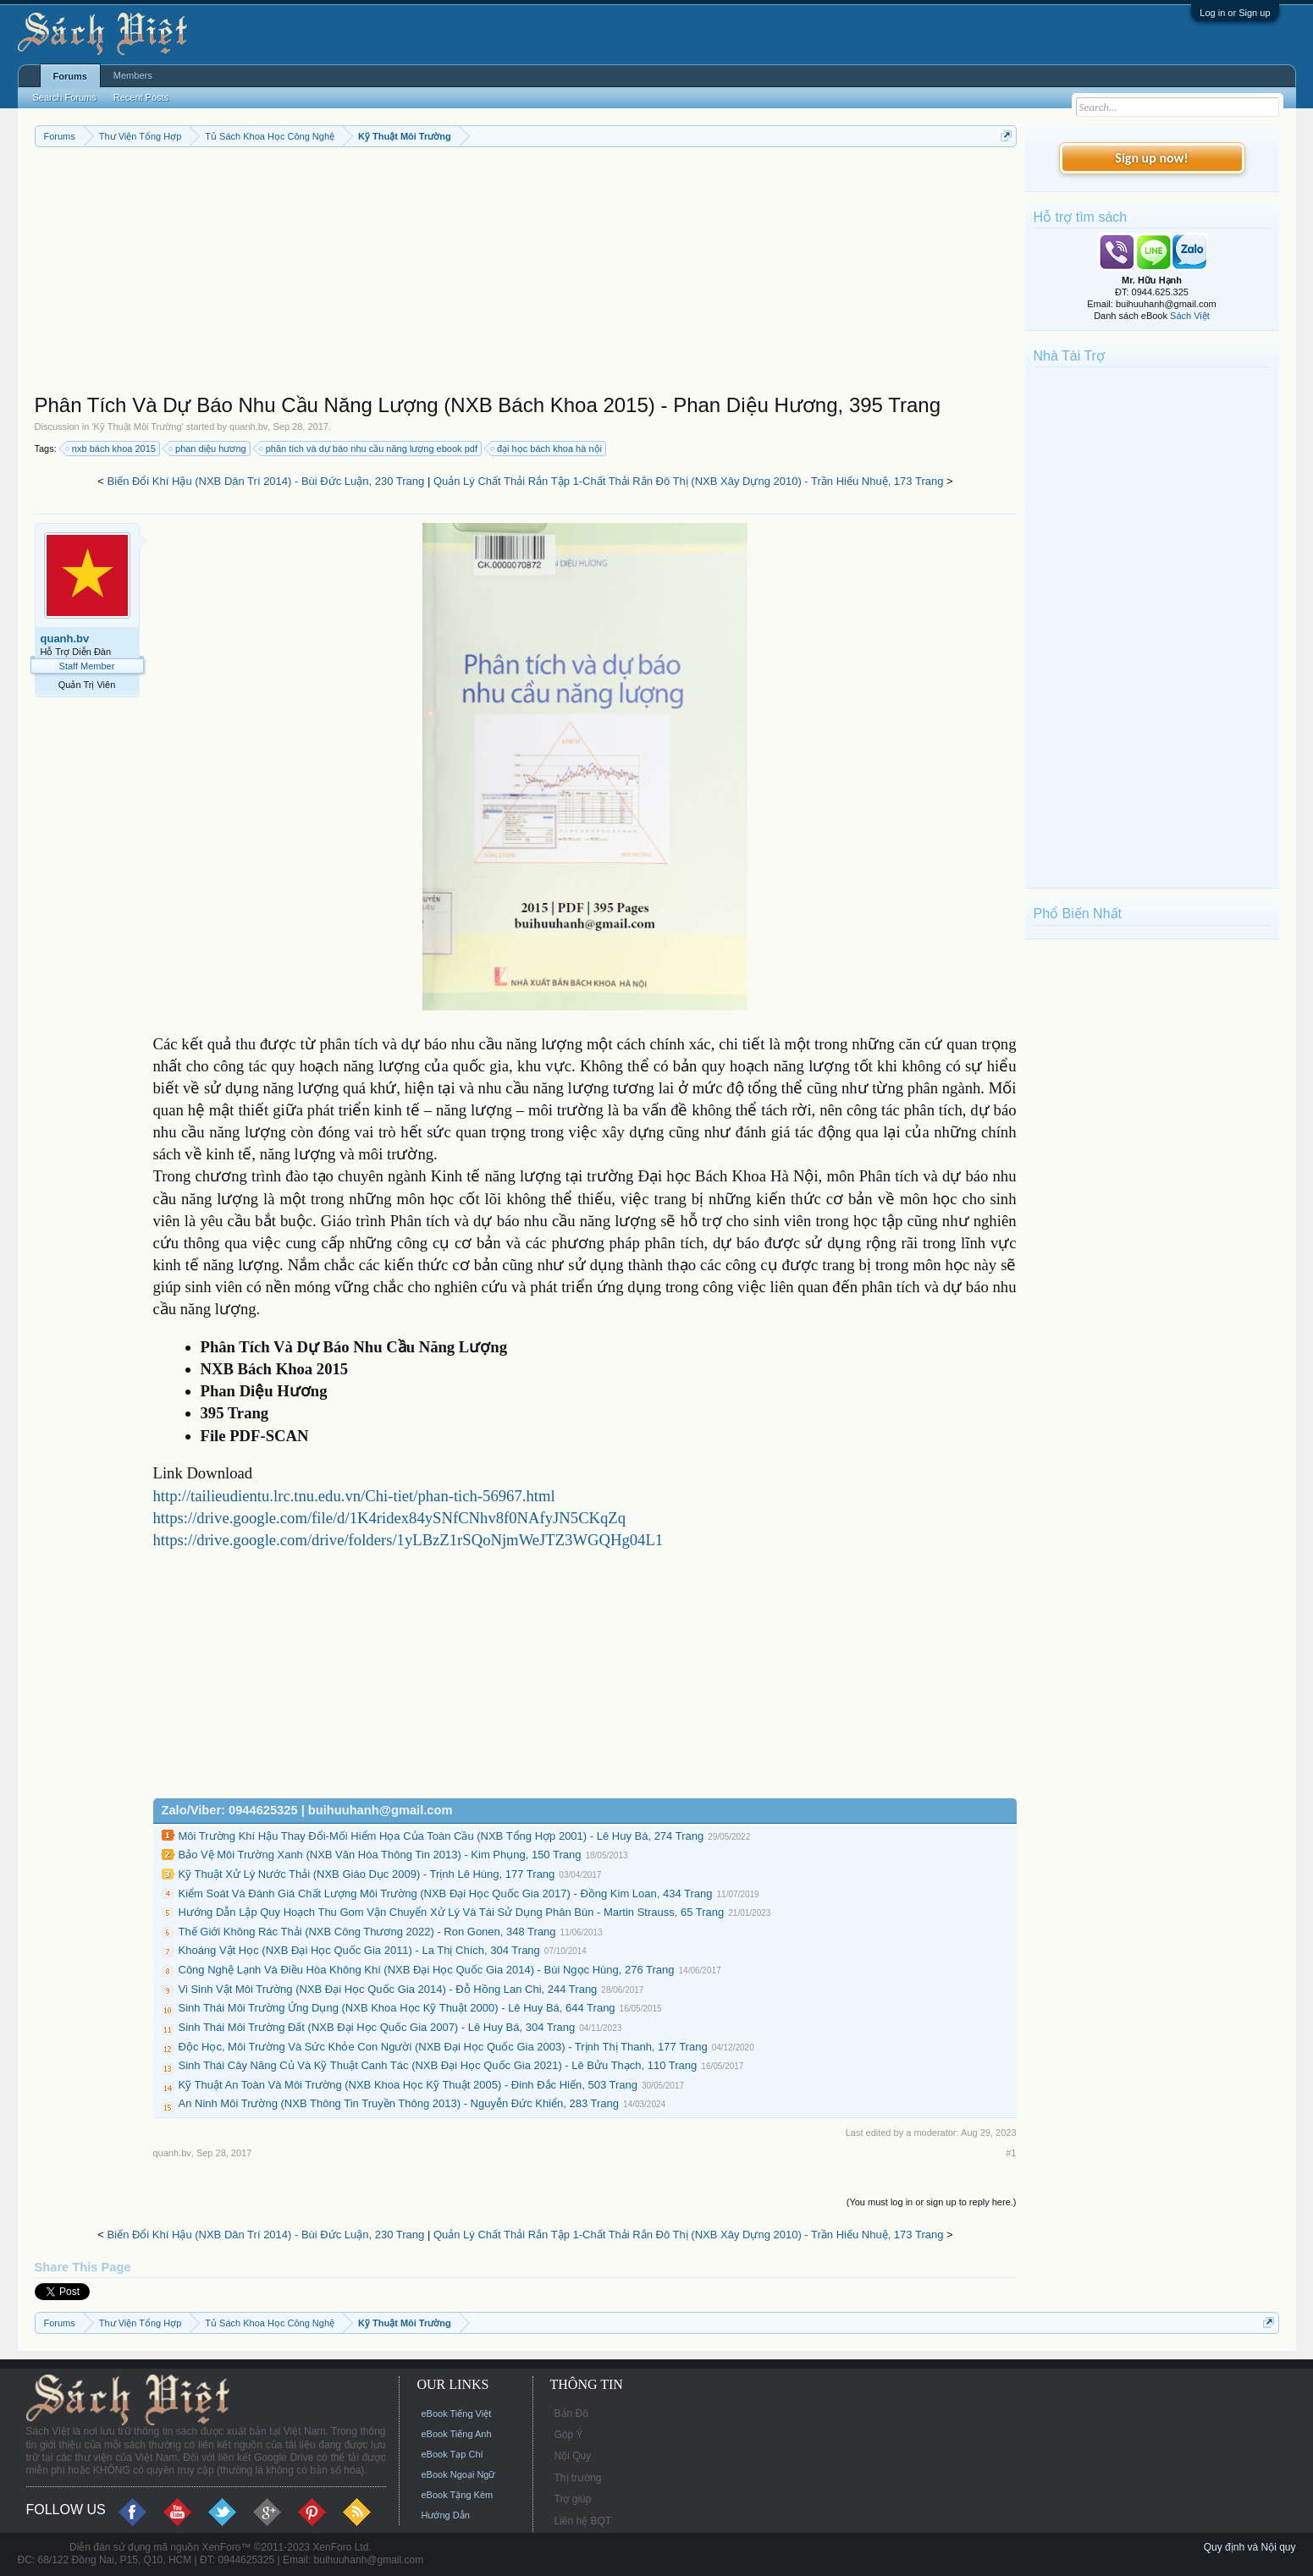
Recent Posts (140, 97)
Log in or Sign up (1235, 13)
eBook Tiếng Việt (457, 2413)
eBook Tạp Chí (452, 2454)
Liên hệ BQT (583, 2521)
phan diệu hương (208, 448)
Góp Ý (568, 2435)
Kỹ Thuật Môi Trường (137, 426)
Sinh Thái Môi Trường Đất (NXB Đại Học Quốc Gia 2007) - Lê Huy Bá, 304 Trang (377, 2027)
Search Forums (65, 97)
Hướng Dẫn (446, 2515)
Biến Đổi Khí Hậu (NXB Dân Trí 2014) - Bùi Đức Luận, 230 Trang (266, 481)
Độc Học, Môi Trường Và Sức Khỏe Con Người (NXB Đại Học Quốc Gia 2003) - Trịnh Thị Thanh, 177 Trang (443, 2046)
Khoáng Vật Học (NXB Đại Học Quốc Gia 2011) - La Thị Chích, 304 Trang (359, 1950)
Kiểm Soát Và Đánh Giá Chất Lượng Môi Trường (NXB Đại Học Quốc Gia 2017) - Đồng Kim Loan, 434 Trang (446, 1893)
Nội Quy (573, 2456)
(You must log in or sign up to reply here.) (932, 2202)
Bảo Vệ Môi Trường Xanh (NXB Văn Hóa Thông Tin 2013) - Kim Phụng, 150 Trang (380, 1854)
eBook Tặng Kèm (458, 2495)
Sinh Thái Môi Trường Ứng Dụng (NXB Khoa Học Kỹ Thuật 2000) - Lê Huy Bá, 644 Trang (397, 2007)
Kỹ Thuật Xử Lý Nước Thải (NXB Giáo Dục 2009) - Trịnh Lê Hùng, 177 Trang (367, 1874)
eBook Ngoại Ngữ (458, 2474)
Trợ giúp (573, 2499)
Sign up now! (1151, 158)
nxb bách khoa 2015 (111, 448)
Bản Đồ (571, 2413)
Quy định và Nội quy (1250, 2547)
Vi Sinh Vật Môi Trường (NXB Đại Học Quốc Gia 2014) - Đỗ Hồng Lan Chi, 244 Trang (388, 1989)
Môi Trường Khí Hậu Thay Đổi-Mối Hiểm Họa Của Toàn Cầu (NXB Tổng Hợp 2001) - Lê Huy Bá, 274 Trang (441, 1836)
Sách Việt (1190, 316)
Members (132, 75)
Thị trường (578, 2478)
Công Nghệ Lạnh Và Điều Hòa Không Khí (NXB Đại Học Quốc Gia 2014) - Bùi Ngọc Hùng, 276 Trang (427, 1969)
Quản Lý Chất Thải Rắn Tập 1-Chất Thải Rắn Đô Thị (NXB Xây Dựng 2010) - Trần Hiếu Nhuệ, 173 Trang (688, 481)
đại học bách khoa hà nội (547, 448)
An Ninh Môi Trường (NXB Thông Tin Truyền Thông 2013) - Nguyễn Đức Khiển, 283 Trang (399, 2103)
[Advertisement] (526, 274)
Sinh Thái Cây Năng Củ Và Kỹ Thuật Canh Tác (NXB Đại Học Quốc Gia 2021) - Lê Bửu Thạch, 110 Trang (438, 2065)
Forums (70, 76)
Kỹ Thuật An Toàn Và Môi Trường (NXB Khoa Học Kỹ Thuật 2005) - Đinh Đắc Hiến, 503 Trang (408, 2084)
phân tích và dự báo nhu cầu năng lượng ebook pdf (369, 448)
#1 (1011, 2153)
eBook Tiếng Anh (457, 2434)
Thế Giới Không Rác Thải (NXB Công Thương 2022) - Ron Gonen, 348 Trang (367, 1931)
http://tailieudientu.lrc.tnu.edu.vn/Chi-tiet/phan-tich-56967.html (354, 1496)
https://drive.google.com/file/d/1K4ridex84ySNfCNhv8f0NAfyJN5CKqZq (389, 1518)
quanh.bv (248, 426)
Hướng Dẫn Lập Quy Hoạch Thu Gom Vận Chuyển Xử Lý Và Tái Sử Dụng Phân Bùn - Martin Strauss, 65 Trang (452, 1912)
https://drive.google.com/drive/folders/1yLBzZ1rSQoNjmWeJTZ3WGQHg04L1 (408, 1540)
